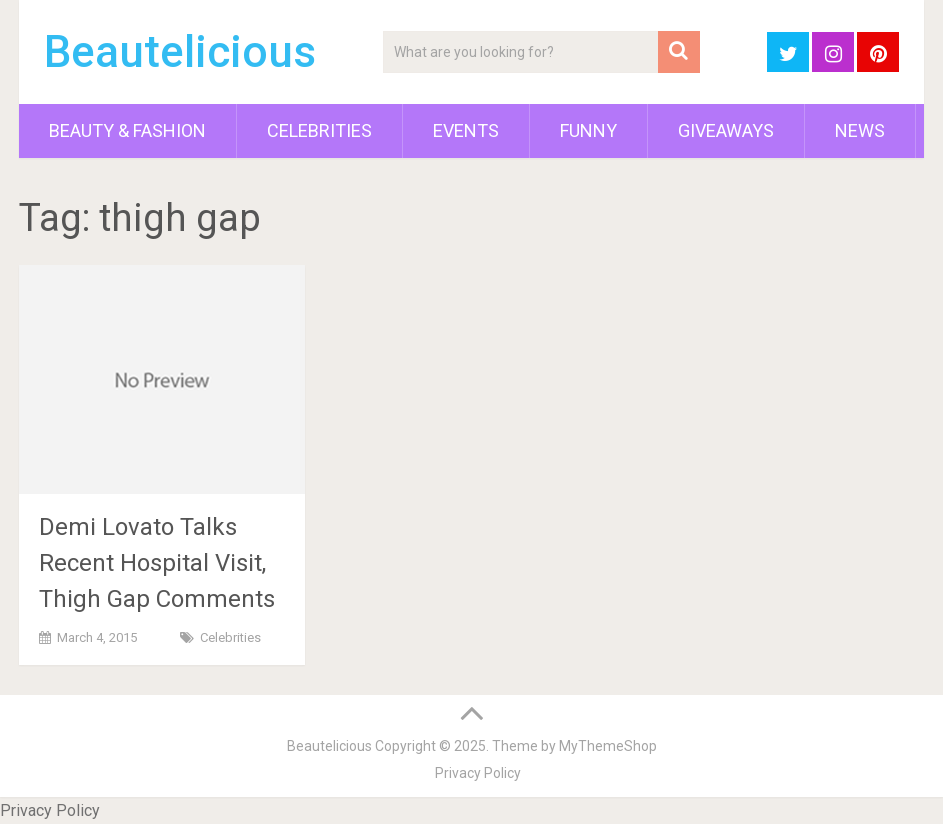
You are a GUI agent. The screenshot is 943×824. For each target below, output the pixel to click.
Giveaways (726, 130)
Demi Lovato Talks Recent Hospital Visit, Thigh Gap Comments (157, 563)
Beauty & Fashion (127, 130)
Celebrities (319, 130)
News (860, 130)
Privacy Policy (478, 773)
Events (466, 130)
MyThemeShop (608, 746)
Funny (588, 130)
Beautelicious (180, 52)
